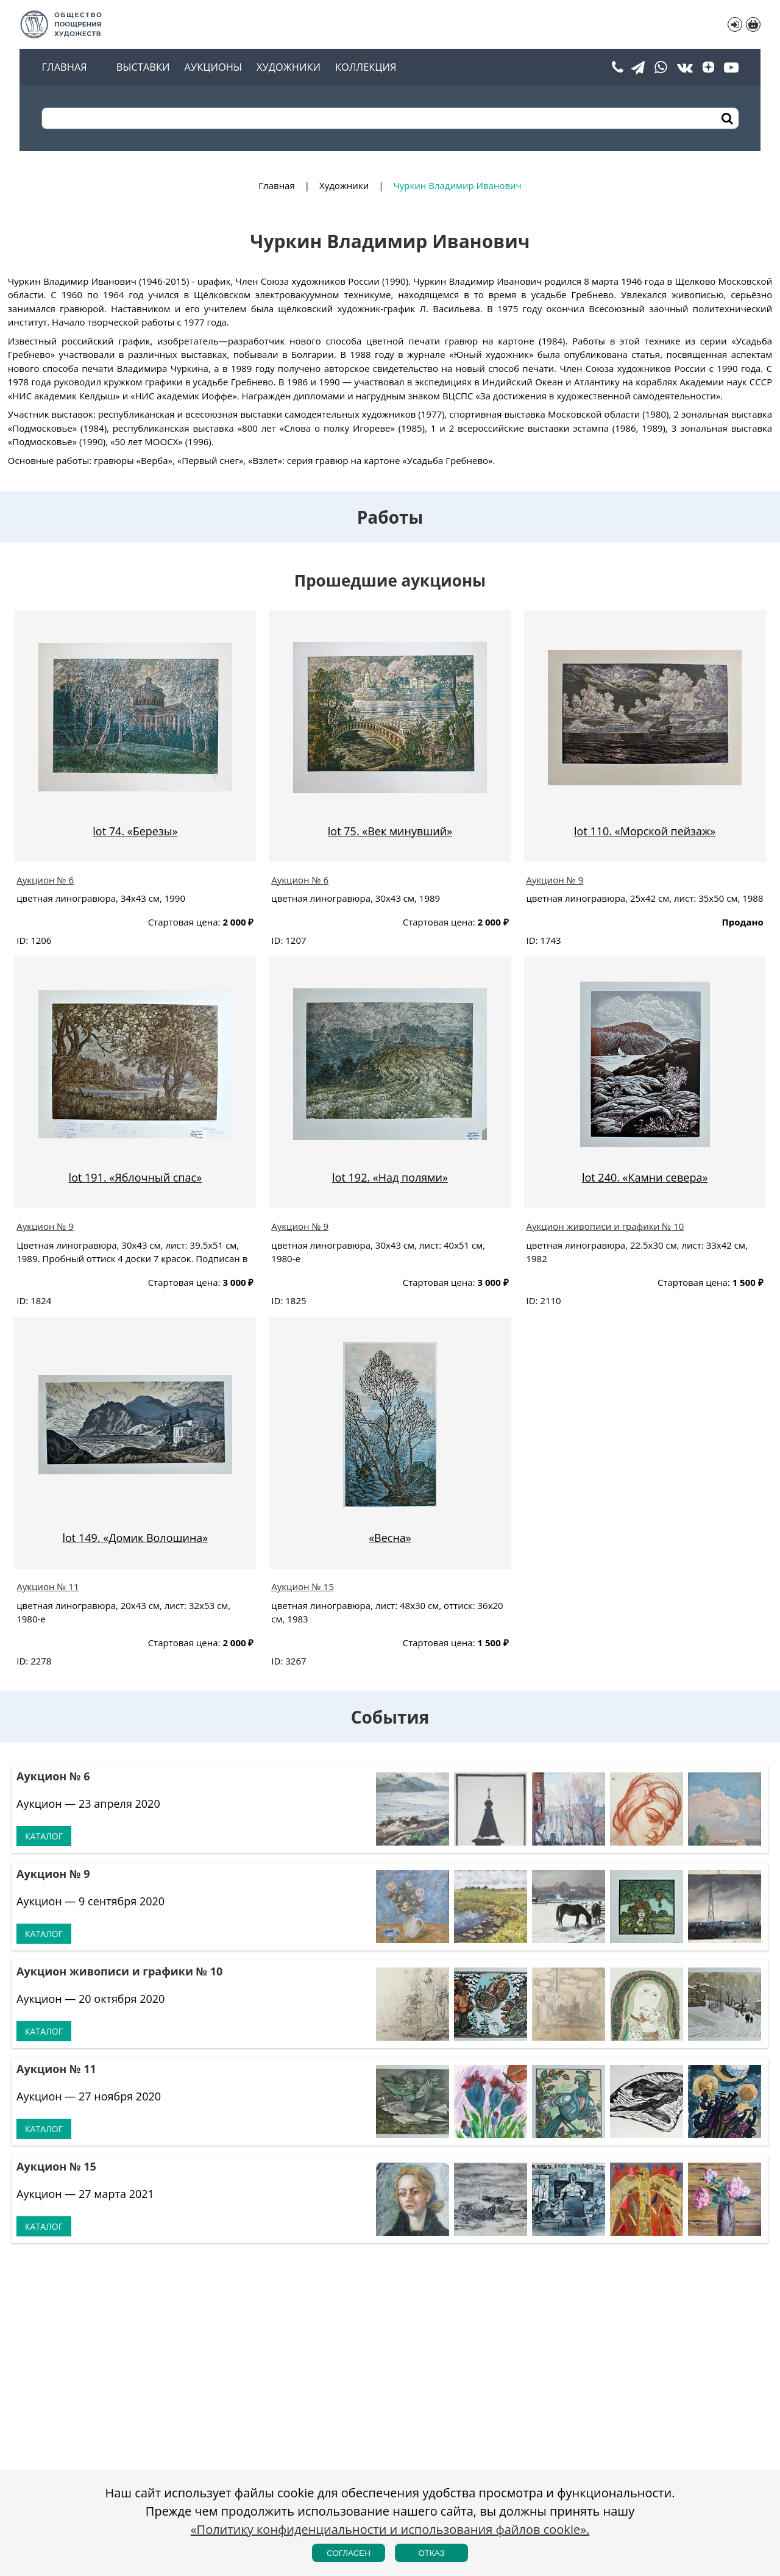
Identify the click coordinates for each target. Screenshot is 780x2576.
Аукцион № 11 (47, 1586)
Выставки (143, 67)
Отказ (431, 2553)
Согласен (348, 2553)
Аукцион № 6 (45, 880)
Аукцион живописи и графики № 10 (605, 1226)
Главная (64, 67)
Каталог (44, 1836)
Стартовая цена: (184, 922)
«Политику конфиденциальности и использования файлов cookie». (390, 2529)
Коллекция (365, 67)
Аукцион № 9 (554, 880)
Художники (289, 67)
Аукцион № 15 (302, 1586)
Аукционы (213, 67)
